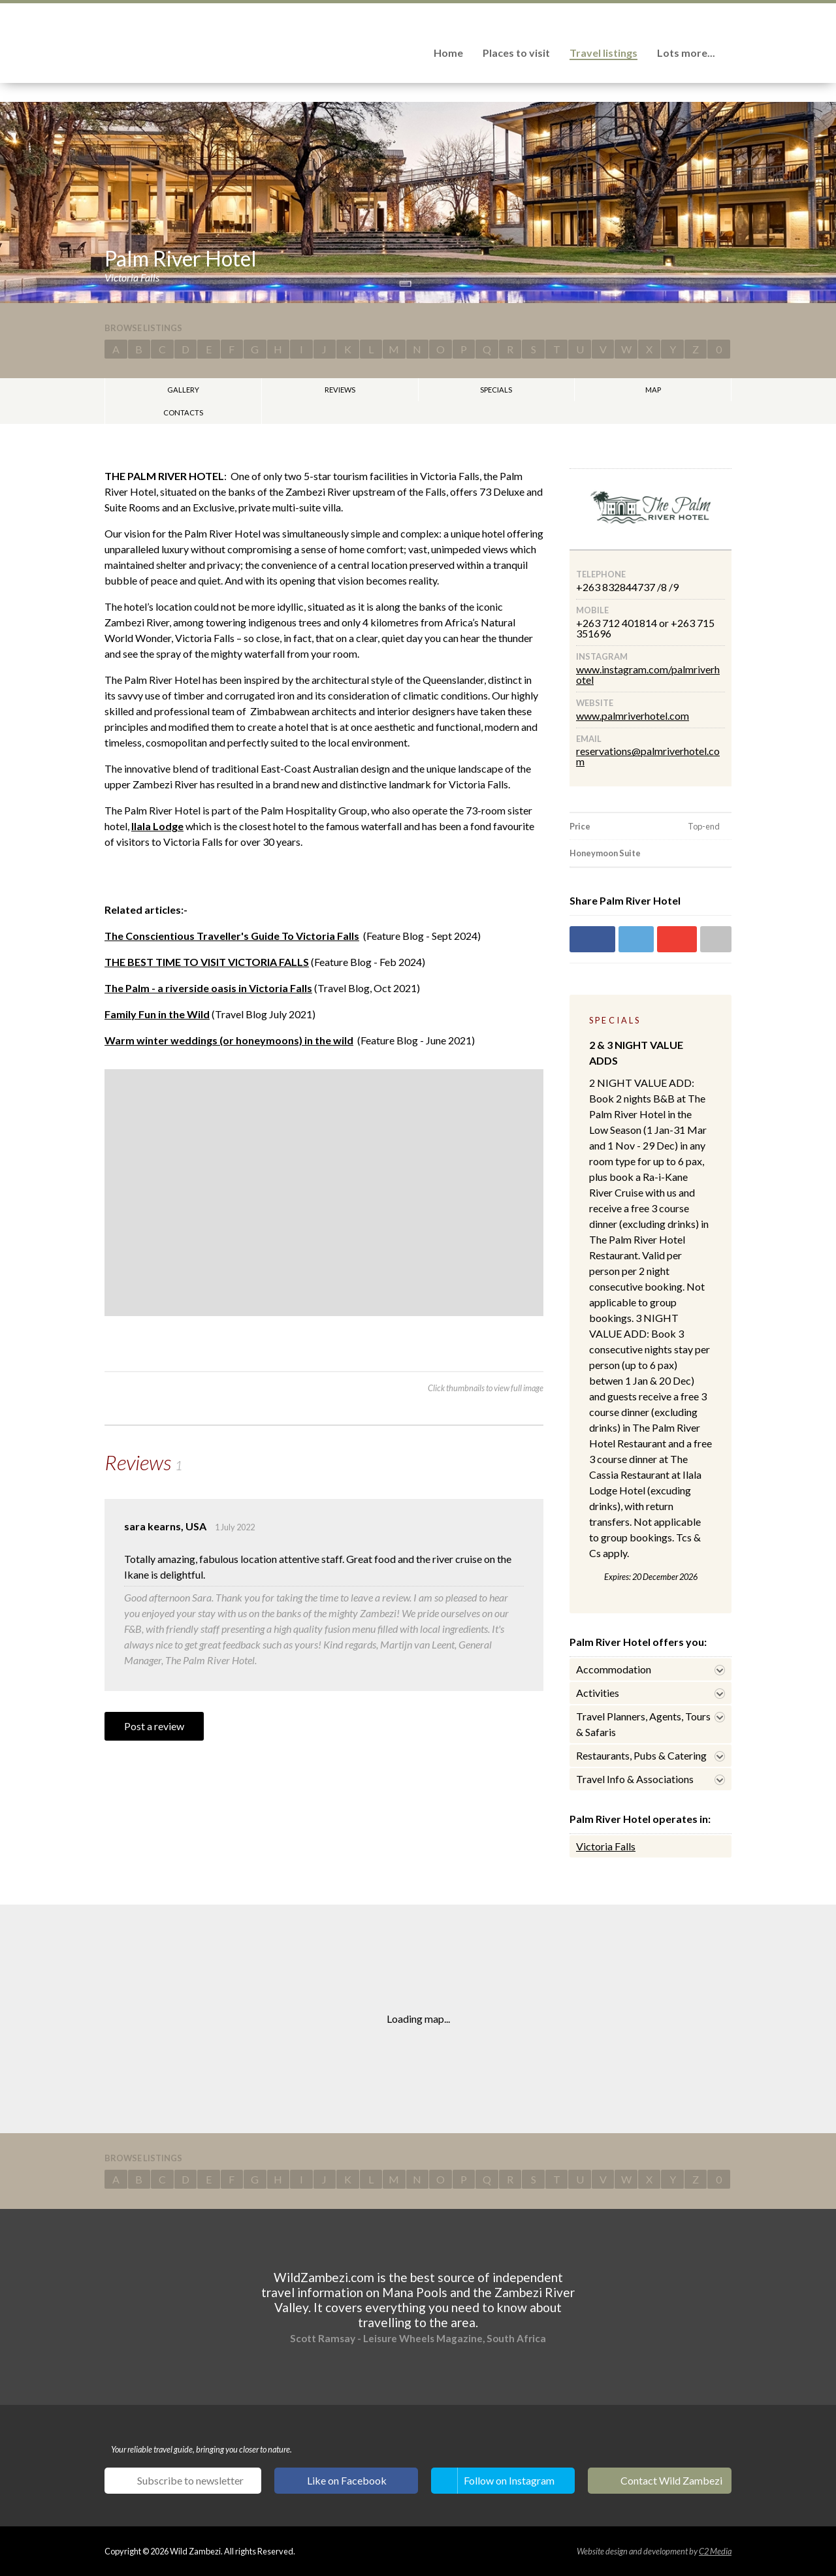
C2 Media (715, 2551)
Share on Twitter (636, 939)
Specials (496, 389)
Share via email (716, 939)
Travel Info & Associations (635, 1779)
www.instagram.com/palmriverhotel (648, 674)
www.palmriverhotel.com (632, 715)
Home (448, 52)
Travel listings (603, 52)
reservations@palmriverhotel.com (648, 756)
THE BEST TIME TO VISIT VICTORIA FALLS (206, 962)
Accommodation (613, 1669)
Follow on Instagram (509, 2480)
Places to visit (516, 52)
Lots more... (686, 52)
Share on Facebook (592, 939)
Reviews (340, 389)
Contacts (183, 412)
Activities (597, 1692)
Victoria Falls (605, 1846)
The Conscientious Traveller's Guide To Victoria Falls (231, 935)
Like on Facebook (347, 2480)
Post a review (154, 1726)
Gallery (183, 389)
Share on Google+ (677, 939)
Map (653, 389)
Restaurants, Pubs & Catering (641, 1755)
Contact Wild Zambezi (671, 2480)
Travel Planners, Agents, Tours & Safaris (643, 1724)
